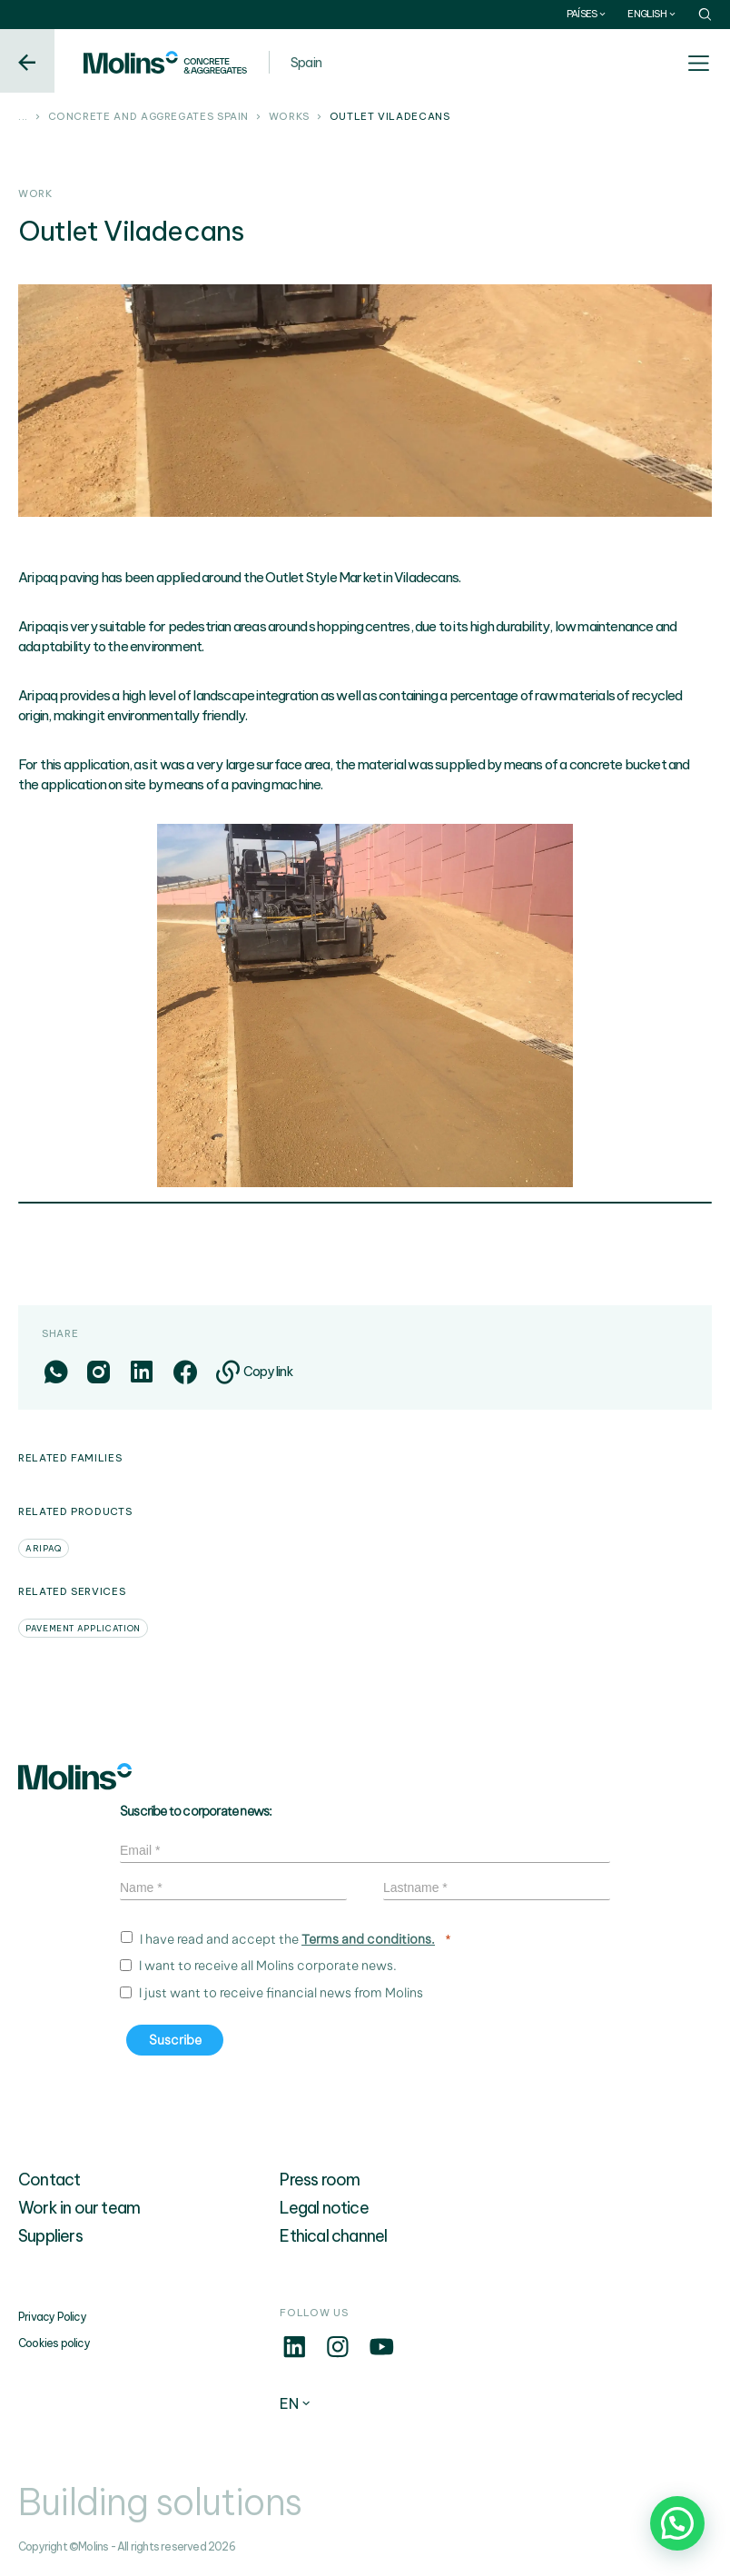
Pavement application (83, 1628)
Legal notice (324, 2207)
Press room (320, 2179)
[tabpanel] (365, 1005)
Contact (49, 2179)
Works (289, 117)
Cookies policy (54, 2343)
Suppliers (50, 2235)
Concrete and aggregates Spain (149, 117)
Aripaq (43, 1548)
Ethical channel (333, 2235)
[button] (677, 2523)
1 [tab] (365, 1204)
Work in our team (79, 2207)
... (23, 117)
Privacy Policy (52, 2316)
